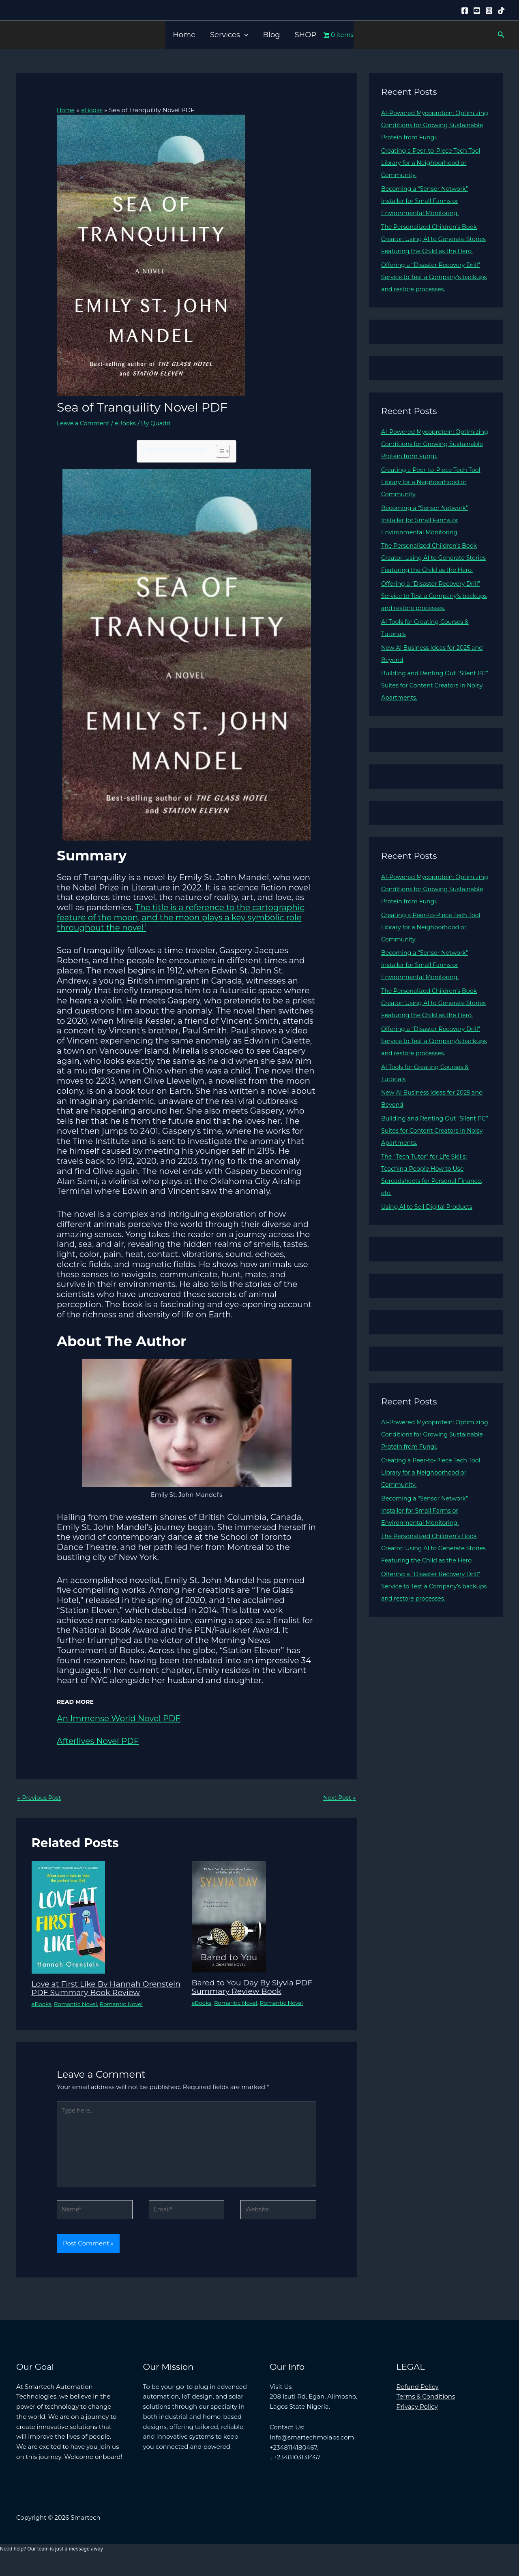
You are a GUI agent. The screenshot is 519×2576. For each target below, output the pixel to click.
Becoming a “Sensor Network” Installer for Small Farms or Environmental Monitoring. (427, 201)
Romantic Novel (78, 2011)
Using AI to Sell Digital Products (429, 1243)
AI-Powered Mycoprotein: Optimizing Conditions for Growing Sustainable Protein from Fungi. (434, 125)
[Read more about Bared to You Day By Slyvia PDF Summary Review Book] (229, 1916)
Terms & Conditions (426, 2410)
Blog (271, 34)
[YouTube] (476, 10)
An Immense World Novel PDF (118, 1718)
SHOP (306, 34)
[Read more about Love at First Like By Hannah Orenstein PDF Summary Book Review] (68, 1917)
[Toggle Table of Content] (219, 451)
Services (229, 35)
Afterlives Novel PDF (98, 1741)
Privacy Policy (417, 2420)
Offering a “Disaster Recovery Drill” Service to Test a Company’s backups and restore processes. (433, 289)
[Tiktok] (501, 10)
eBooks (129, 423)
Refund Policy (418, 2399)
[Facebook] (464, 10)
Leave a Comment (84, 423)
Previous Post (40, 1797)
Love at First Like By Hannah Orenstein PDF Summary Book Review (94, 1992)
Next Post (339, 1797)
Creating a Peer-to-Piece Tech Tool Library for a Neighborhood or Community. (433, 163)
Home (184, 34)
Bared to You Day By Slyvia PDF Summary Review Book (255, 1987)
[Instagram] (489, 10)
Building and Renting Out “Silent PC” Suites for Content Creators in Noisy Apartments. (432, 710)
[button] (244, 35)
